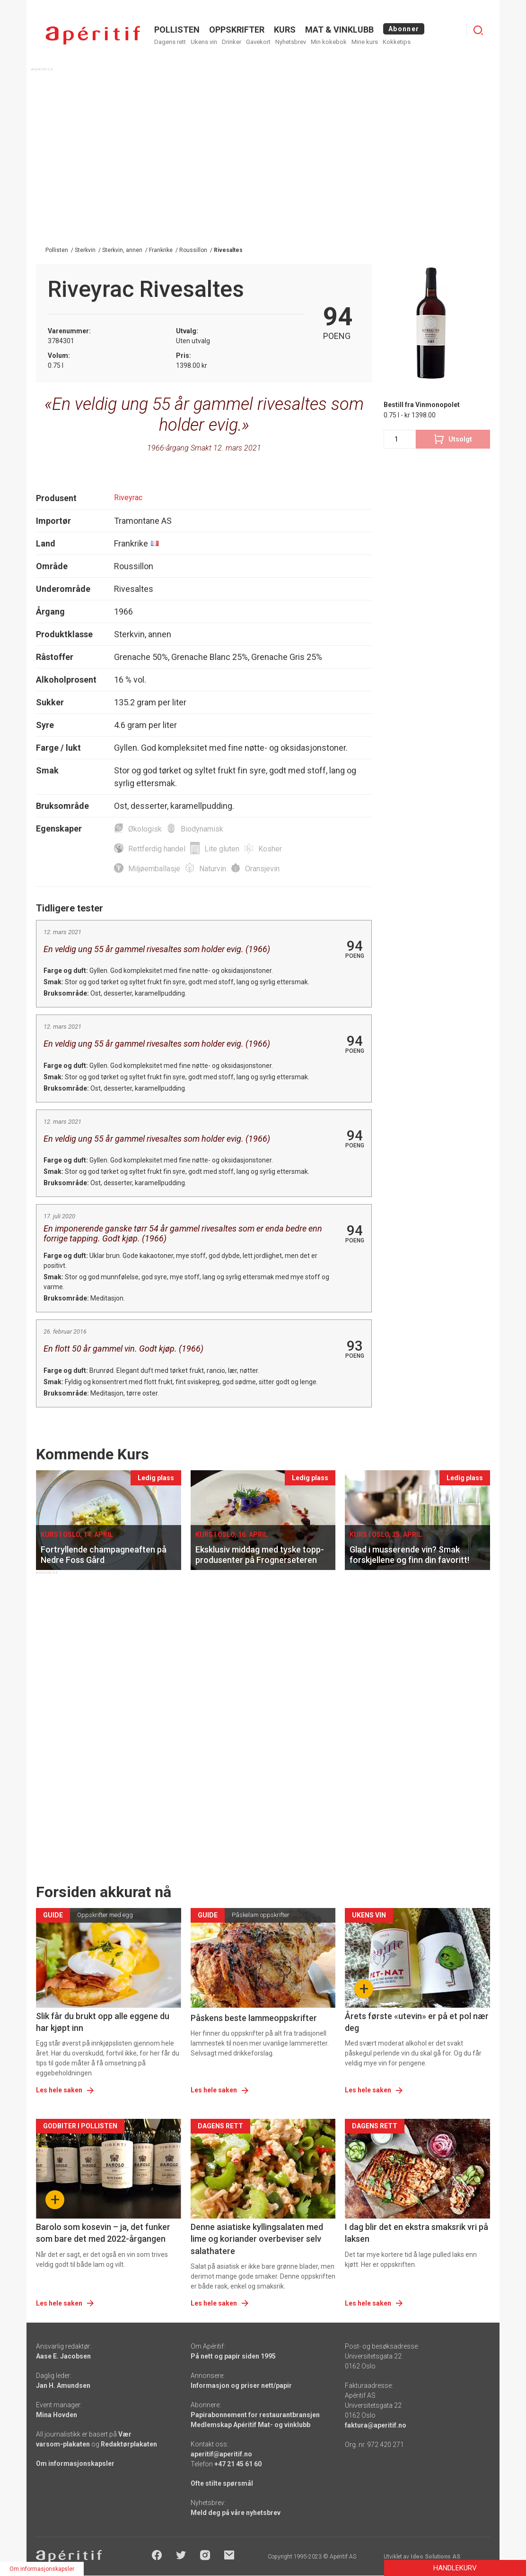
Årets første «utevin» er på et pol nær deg (417, 2022)
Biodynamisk (202, 828)
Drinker (231, 41)
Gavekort (258, 41)
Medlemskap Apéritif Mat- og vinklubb (250, 2425)
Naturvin (212, 868)
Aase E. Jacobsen (63, 2356)
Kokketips (397, 41)
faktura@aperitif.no (375, 2425)
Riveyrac (128, 497)
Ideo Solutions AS (435, 2556)
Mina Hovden (56, 2415)
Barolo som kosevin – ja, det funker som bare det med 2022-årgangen (103, 2233)
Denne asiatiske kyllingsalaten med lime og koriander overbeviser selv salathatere (257, 2238)
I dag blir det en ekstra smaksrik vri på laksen (416, 2233)
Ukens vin (204, 41)
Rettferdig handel (156, 848)
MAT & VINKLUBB (339, 30)
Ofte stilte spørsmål (222, 2483)
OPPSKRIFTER (236, 30)
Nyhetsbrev (290, 41)
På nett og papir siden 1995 (233, 2356)
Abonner (403, 29)
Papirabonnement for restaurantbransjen (255, 2415)
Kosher (270, 848)
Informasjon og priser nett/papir (241, 2385)
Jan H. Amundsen (63, 2385)
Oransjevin (262, 868)
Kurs (285, 30)
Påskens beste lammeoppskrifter (254, 2018)
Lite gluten (221, 848)
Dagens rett (170, 41)
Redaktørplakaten (129, 2444)
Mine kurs (364, 41)
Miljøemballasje (154, 868)
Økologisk (145, 828)
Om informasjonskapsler (75, 2463)
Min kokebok (329, 41)
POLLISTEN (177, 30)
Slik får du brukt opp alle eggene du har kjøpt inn (102, 2022)
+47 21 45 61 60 (238, 2464)
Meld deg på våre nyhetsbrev (236, 2512)
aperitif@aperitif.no (221, 2454)
